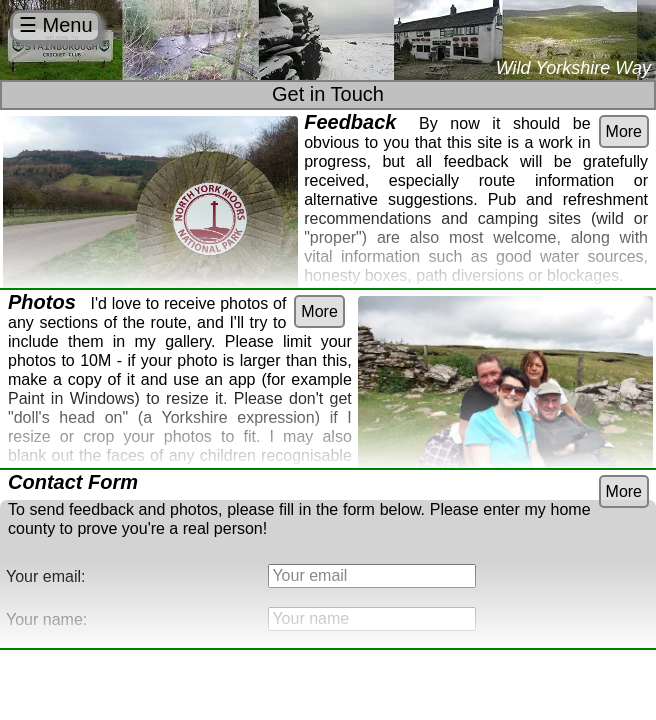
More (624, 131)
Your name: (46, 619)
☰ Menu (56, 25)
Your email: (45, 576)
